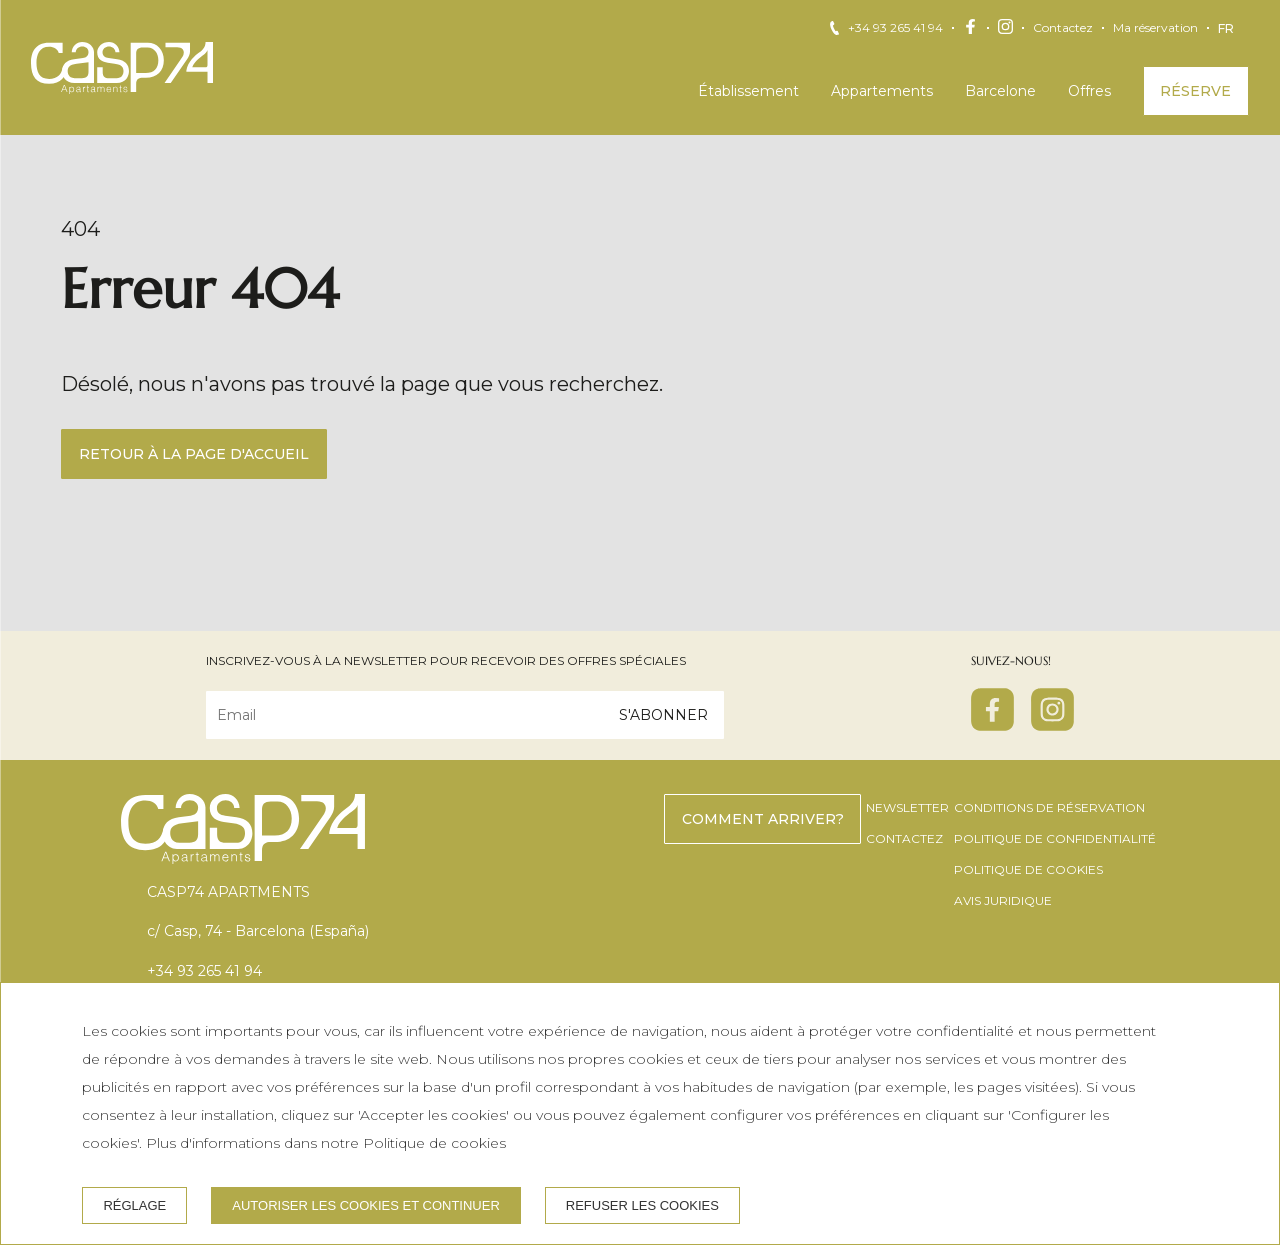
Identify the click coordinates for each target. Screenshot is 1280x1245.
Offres (1089, 91)
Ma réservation (1155, 28)
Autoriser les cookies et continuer (366, 1205)
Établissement (748, 91)
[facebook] (992, 725)
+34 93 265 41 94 (895, 28)
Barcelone (1000, 91)
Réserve (1195, 91)
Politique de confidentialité (1055, 838)
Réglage (134, 1205)
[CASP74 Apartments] (122, 68)
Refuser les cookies (642, 1205)
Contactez (1063, 28)
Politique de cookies (1028, 869)
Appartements (882, 91)
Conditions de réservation (1049, 807)
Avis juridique (1003, 900)
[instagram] (1052, 725)
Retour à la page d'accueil (194, 454)
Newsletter (907, 807)
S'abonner (663, 715)
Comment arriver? (763, 819)
